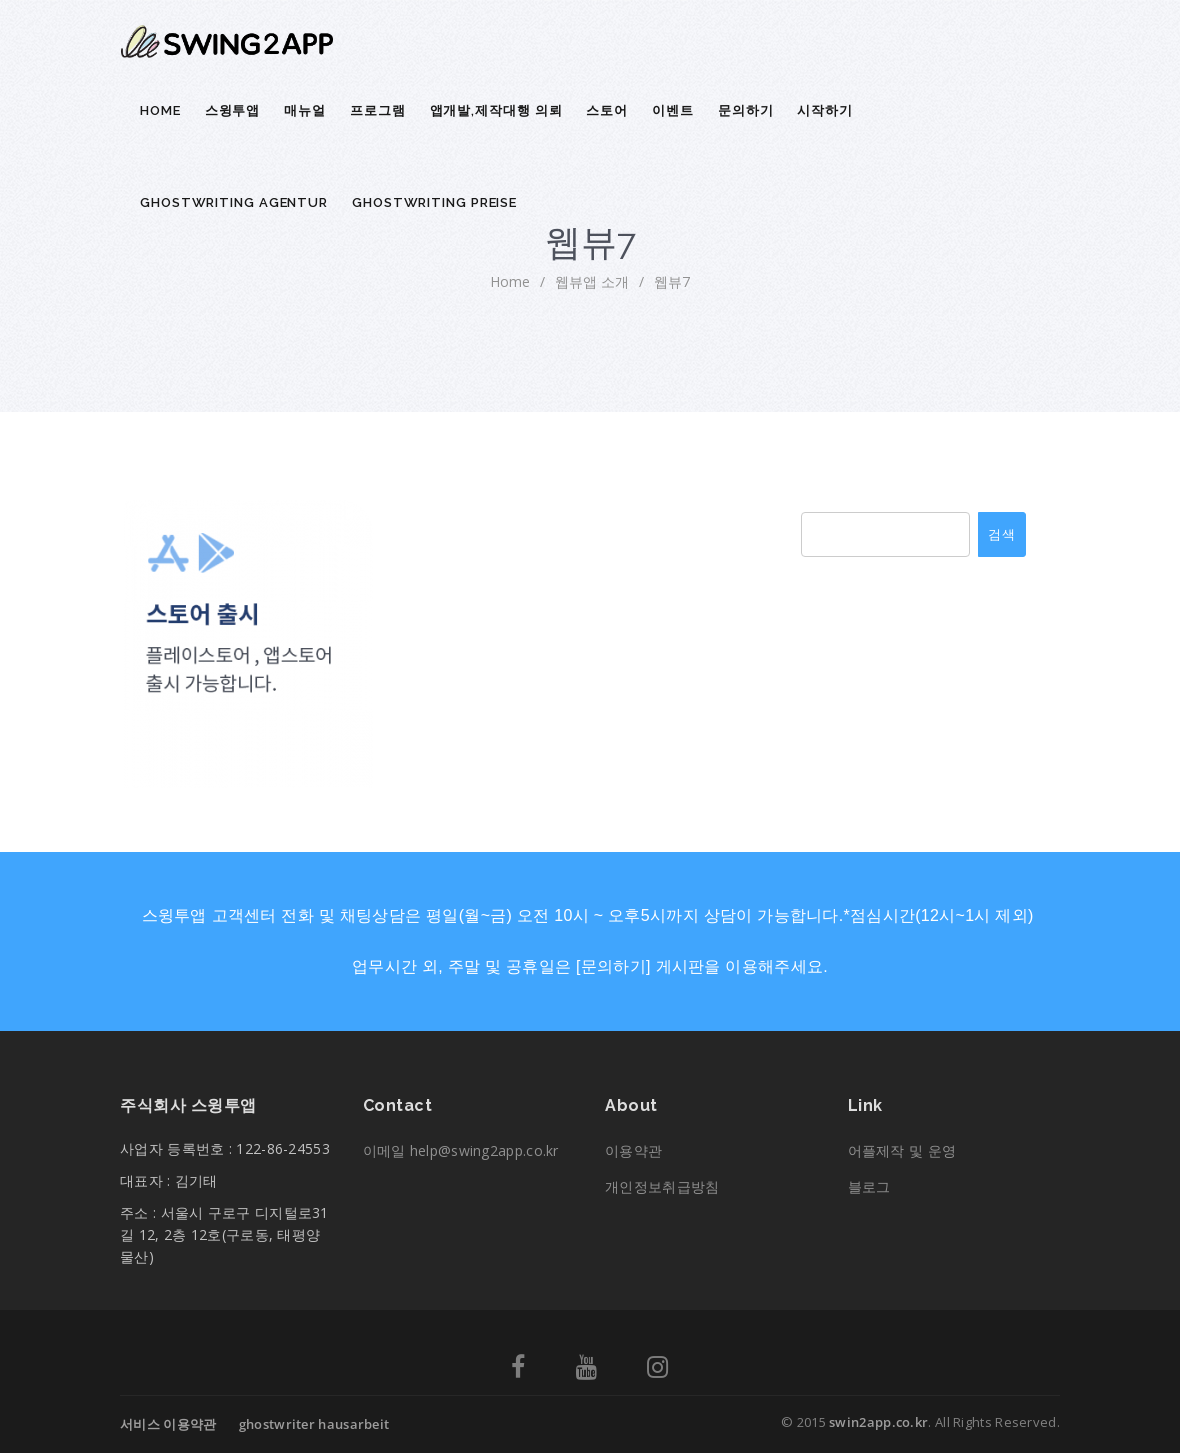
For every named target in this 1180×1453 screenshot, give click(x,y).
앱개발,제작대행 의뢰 (496, 110)
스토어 (607, 110)
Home (160, 110)
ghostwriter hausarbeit (314, 1424)
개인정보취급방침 (662, 1186)
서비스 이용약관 (168, 1424)
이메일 (461, 1150)
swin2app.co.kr (878, 1422)
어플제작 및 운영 (902, 1150)
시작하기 (825, 110)
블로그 (869, 1186)
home (510, 281)
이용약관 (633, 1150)
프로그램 (378, 110)
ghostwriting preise (434, 202)
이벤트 (673, 110)
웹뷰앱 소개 (592, 281)
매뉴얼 (305, 110)
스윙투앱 (233, 110)
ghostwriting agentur (234, 202)
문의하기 (746, 110)
